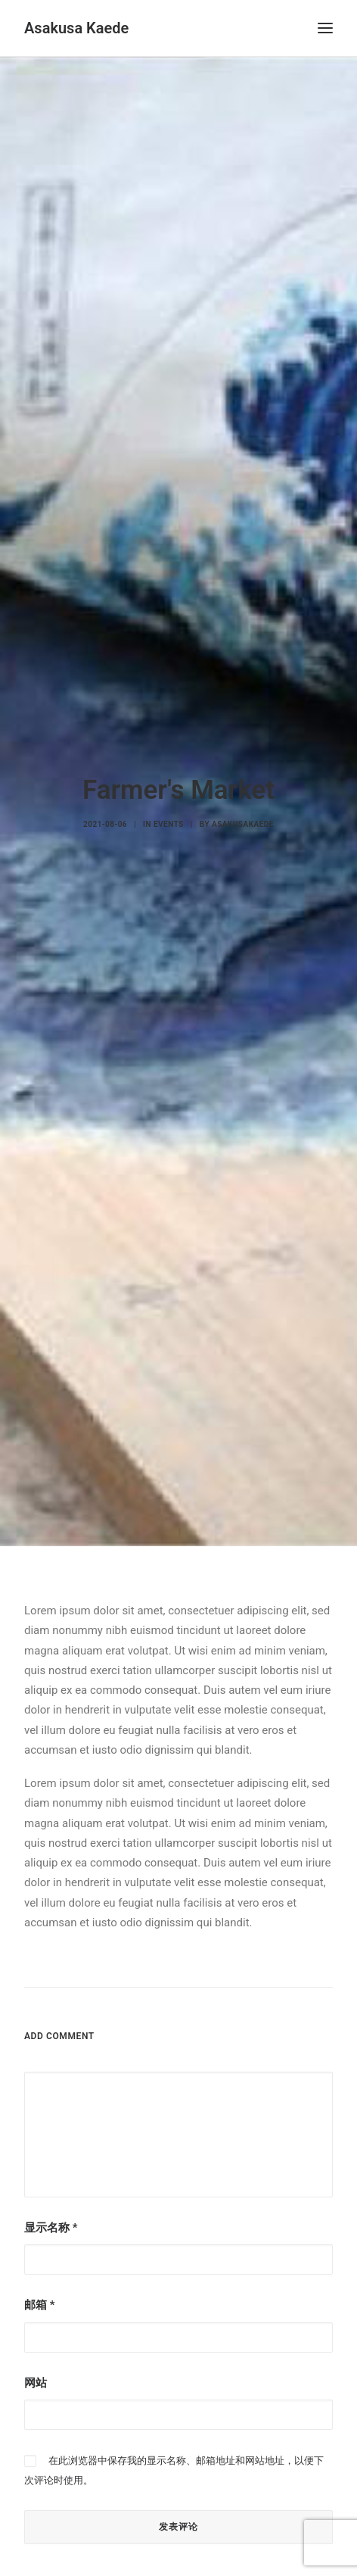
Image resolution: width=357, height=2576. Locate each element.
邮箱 (39, 2271)
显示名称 (50, 2194)
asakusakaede (243, 807)
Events (169, 807)
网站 (35, 2349)
